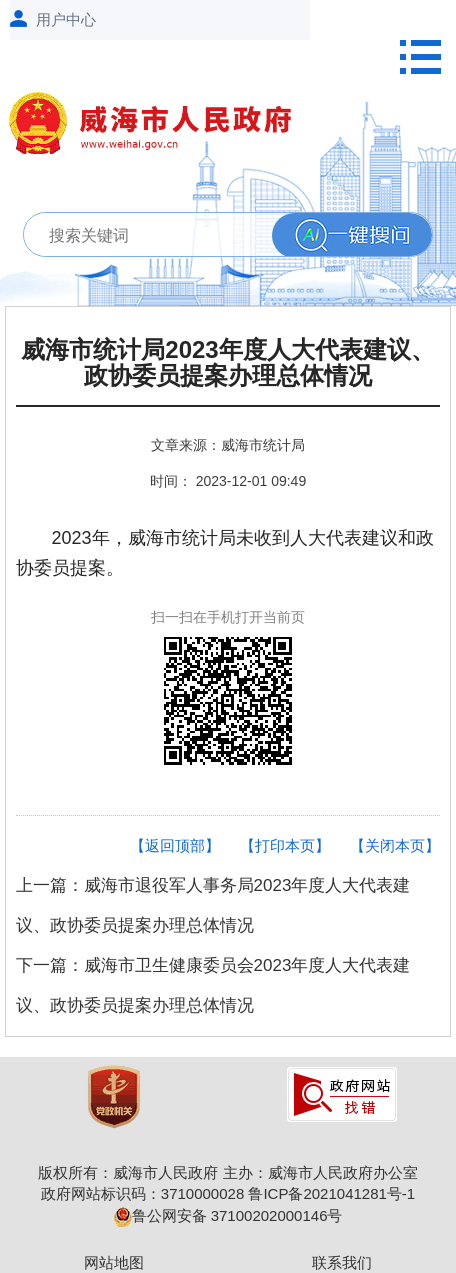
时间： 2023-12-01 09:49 (228, 481)
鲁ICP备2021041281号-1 (331, 1193)
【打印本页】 (285, 845)
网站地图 (114, 1262)
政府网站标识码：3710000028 (142, 1193)
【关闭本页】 (395, 845)
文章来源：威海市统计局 (228, 445)
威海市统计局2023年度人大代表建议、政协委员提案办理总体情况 (227, 363)
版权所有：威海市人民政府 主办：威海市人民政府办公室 (227, 1172)
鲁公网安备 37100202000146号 (228, 1215)
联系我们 (342, 1262)
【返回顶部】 (175, 845)
